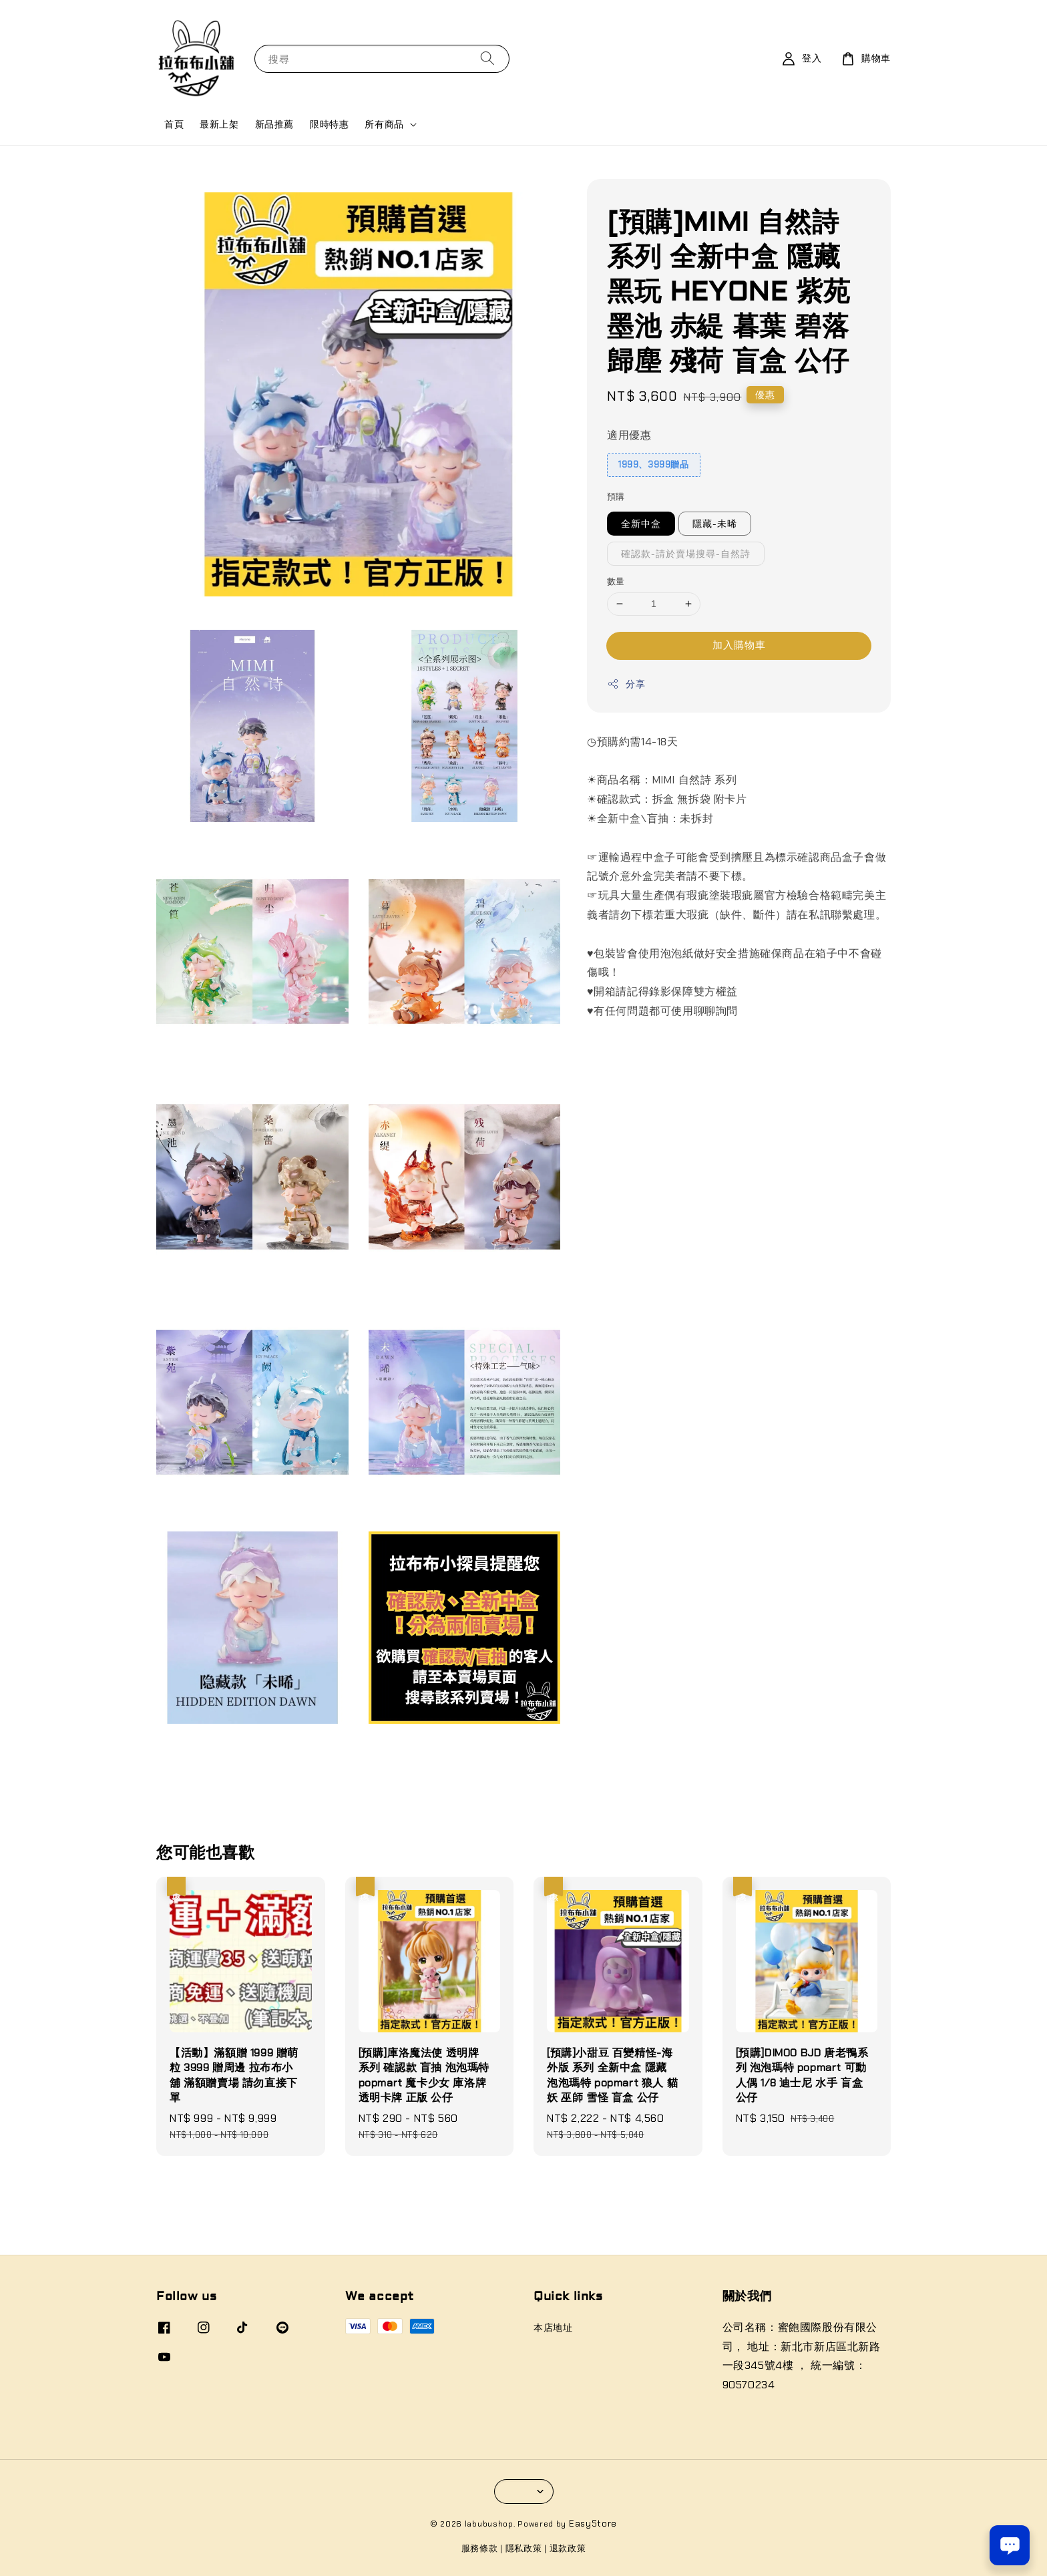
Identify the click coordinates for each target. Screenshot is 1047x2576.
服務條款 (479, 2548)
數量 (616, 581)
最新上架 (219, 124)
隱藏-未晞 (714, 524)
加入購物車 (739, 645)
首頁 (174, 124)
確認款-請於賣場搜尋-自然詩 (686, 554)
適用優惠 (629, 435)
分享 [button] (626, 684)
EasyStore (593, 2523)
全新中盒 (641, 524)
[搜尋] (487, 58)
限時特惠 (329, 124)
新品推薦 (274, 124)
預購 (616, 496)
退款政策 (568, 2548)
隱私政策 (523, 2548)
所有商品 (384, 124)
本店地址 (553, 2328)
